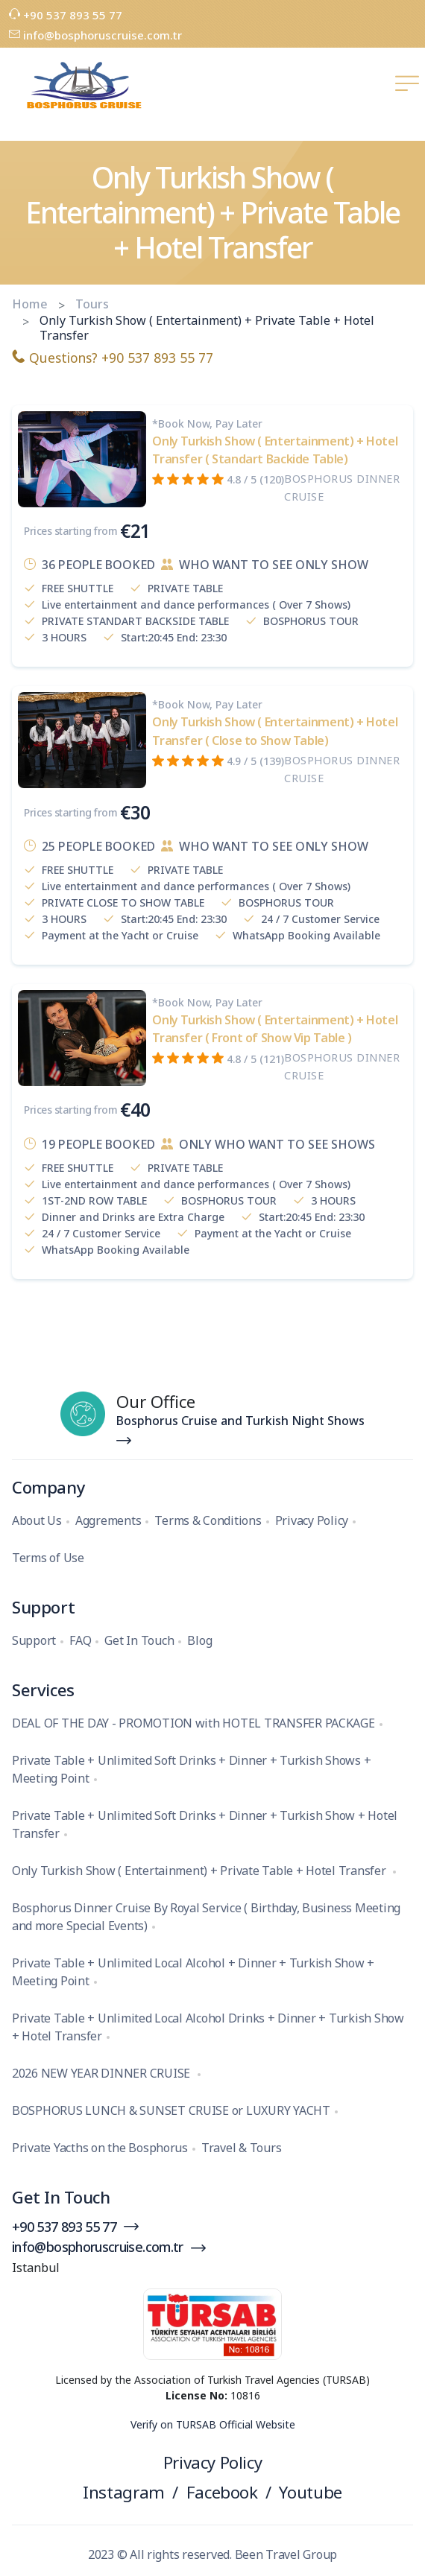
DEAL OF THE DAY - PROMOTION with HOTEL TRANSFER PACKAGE (193, 1723)
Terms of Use (48, 1557)
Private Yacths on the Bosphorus (100, 2147)
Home (30, 304)
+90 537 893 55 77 (65, 14)
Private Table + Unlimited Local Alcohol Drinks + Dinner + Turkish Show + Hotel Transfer (208, 2027)
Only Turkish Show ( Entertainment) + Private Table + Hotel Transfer (200, 1870)
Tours (92, 304)
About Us (37, 1520)
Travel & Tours (241, 2147)
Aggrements (108, 1520)
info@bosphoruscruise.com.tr (95, 35)
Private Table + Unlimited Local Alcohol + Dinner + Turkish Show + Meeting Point (193, 1972)
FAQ (80, 1640)
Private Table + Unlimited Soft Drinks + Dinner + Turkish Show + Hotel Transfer (204, 1824)
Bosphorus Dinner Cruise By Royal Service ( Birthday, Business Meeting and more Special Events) (206, 1917)
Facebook (222, 2492)
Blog (199, 1640)
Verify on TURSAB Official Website (212, 2424)
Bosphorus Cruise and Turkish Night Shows (240, 1420)
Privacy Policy (311, 1520)
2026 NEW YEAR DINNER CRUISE (102, 2073)
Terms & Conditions (207, 1520)
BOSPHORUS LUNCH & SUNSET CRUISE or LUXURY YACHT (171, 2110)
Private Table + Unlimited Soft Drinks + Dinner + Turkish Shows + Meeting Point (191, 1769)
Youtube (310, 2492)
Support (34, 1640)
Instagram (124, 2492)
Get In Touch (139, 1640)
